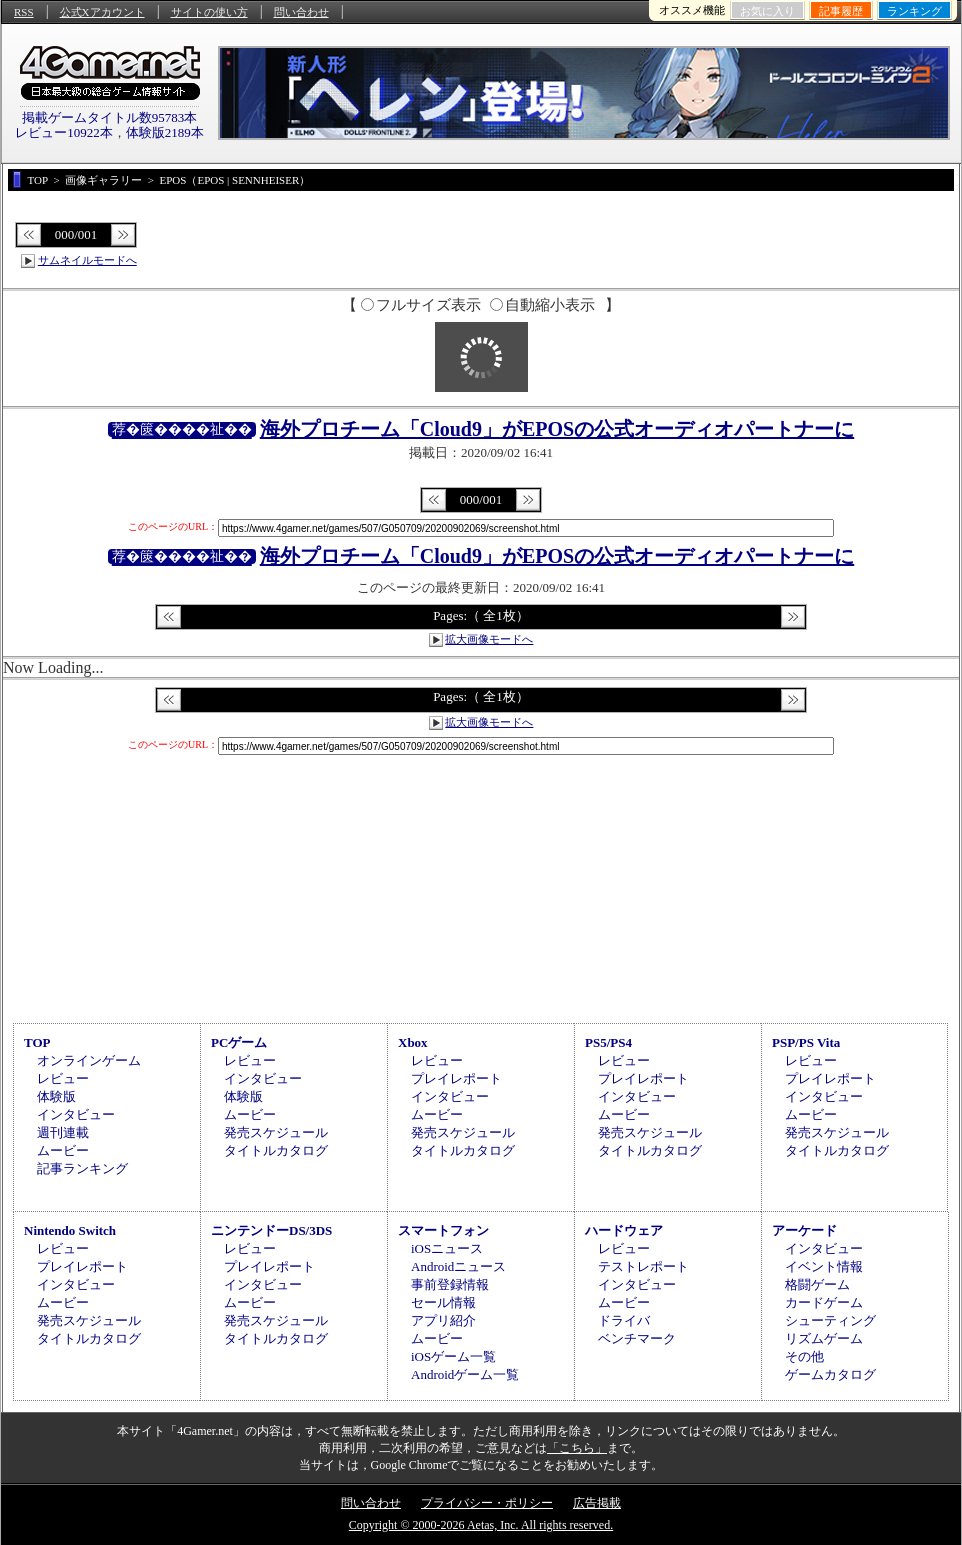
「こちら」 (577, 1448)
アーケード (804, 1230)
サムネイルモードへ (87, 260)
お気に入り (767, 11)
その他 (804, 1356)
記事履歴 (841, 11)
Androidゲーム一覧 (465, 1374)
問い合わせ (301, 12)
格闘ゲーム (817, 1284)
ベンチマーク (637, 1338)
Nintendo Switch (70, 1230)
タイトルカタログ (276, 1150)
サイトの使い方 (209, 12)
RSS (24, 12)
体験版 (56, 1096)
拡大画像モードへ (489, 639)
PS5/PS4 (608, 1042)
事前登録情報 (450, 1284)
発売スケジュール (276, 1132)
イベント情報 (824, 1266)
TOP (37, 1042)
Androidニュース (458, 1266)
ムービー (63, 1150)
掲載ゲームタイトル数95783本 (110, 117)
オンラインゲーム (89, 1060)
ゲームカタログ (830, 1374)
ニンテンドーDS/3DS (271, 1230)
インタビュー (76, 1114)
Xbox (413, 1042)
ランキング (914, 11)
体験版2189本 (165, 132)
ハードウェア (624, 1230)
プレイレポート (456, 1078)
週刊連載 (63, 1132)
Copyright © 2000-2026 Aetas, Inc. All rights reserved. (481, 1525)
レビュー (63, 1078)
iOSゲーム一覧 (453, 1356)
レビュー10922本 (64, 132)
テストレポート (643, 1266)
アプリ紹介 (443, 1320)
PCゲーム (239, 1042)
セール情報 (443, 1302)
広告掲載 (597, 1503)
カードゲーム (824, 1302)
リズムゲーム (824, 1338)
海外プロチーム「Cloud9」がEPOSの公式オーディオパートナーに (557, 429)
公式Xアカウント (102, 12)
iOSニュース (447, 1248)
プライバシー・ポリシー (487, 1503)
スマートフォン (443, 1230)
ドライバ (624, 1320)
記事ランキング (82, 1168)
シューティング (830, 1320)
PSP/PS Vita (806, 1042)
